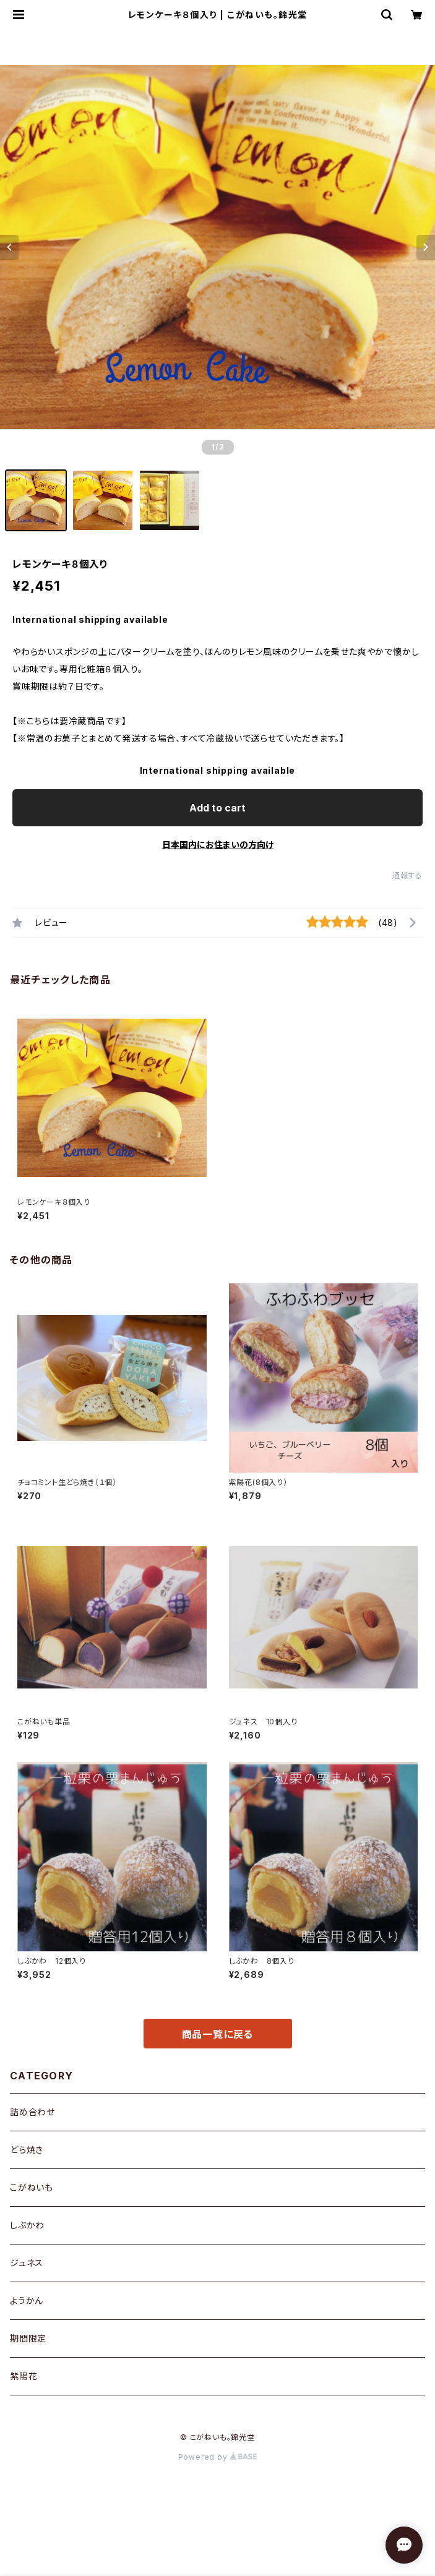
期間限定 (28, 2338)
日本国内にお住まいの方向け (217, 844)
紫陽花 (23, 2376)
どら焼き (26, 2149)
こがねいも (31, 2187)
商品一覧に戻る (218, 2034)
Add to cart (217, 808)
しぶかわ (27, 2225)
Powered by (217, 2457)
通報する (407, 875)
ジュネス (26, 2262)
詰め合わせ (32, 2112)
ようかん (26, 2300)
